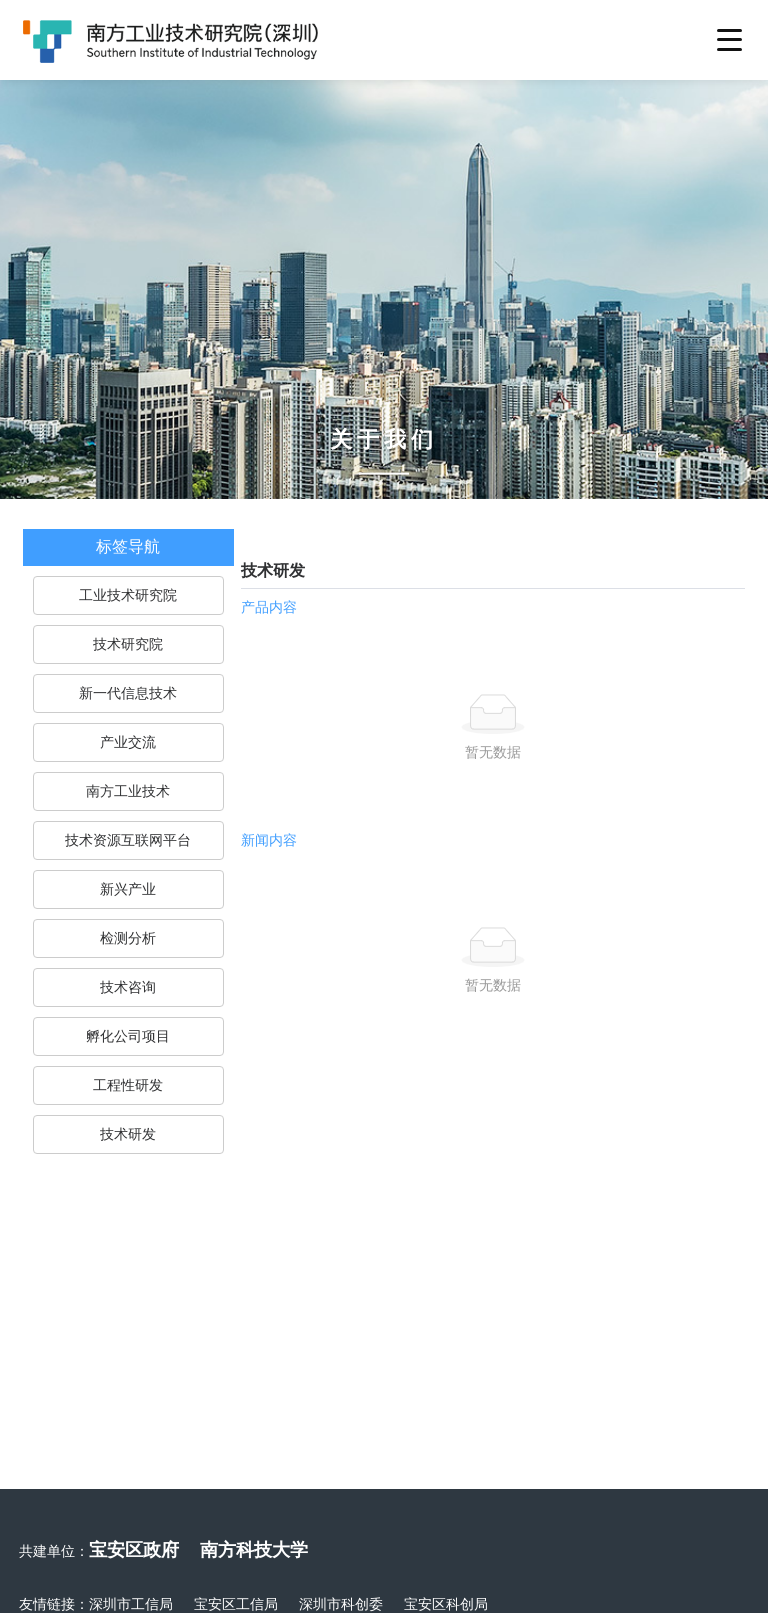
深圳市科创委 (341, 1604)
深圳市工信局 (131, 1604)
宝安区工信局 (236, 1604)
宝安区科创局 (446, 1604)
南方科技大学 (254, 1549)
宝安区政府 (134, 1549)
